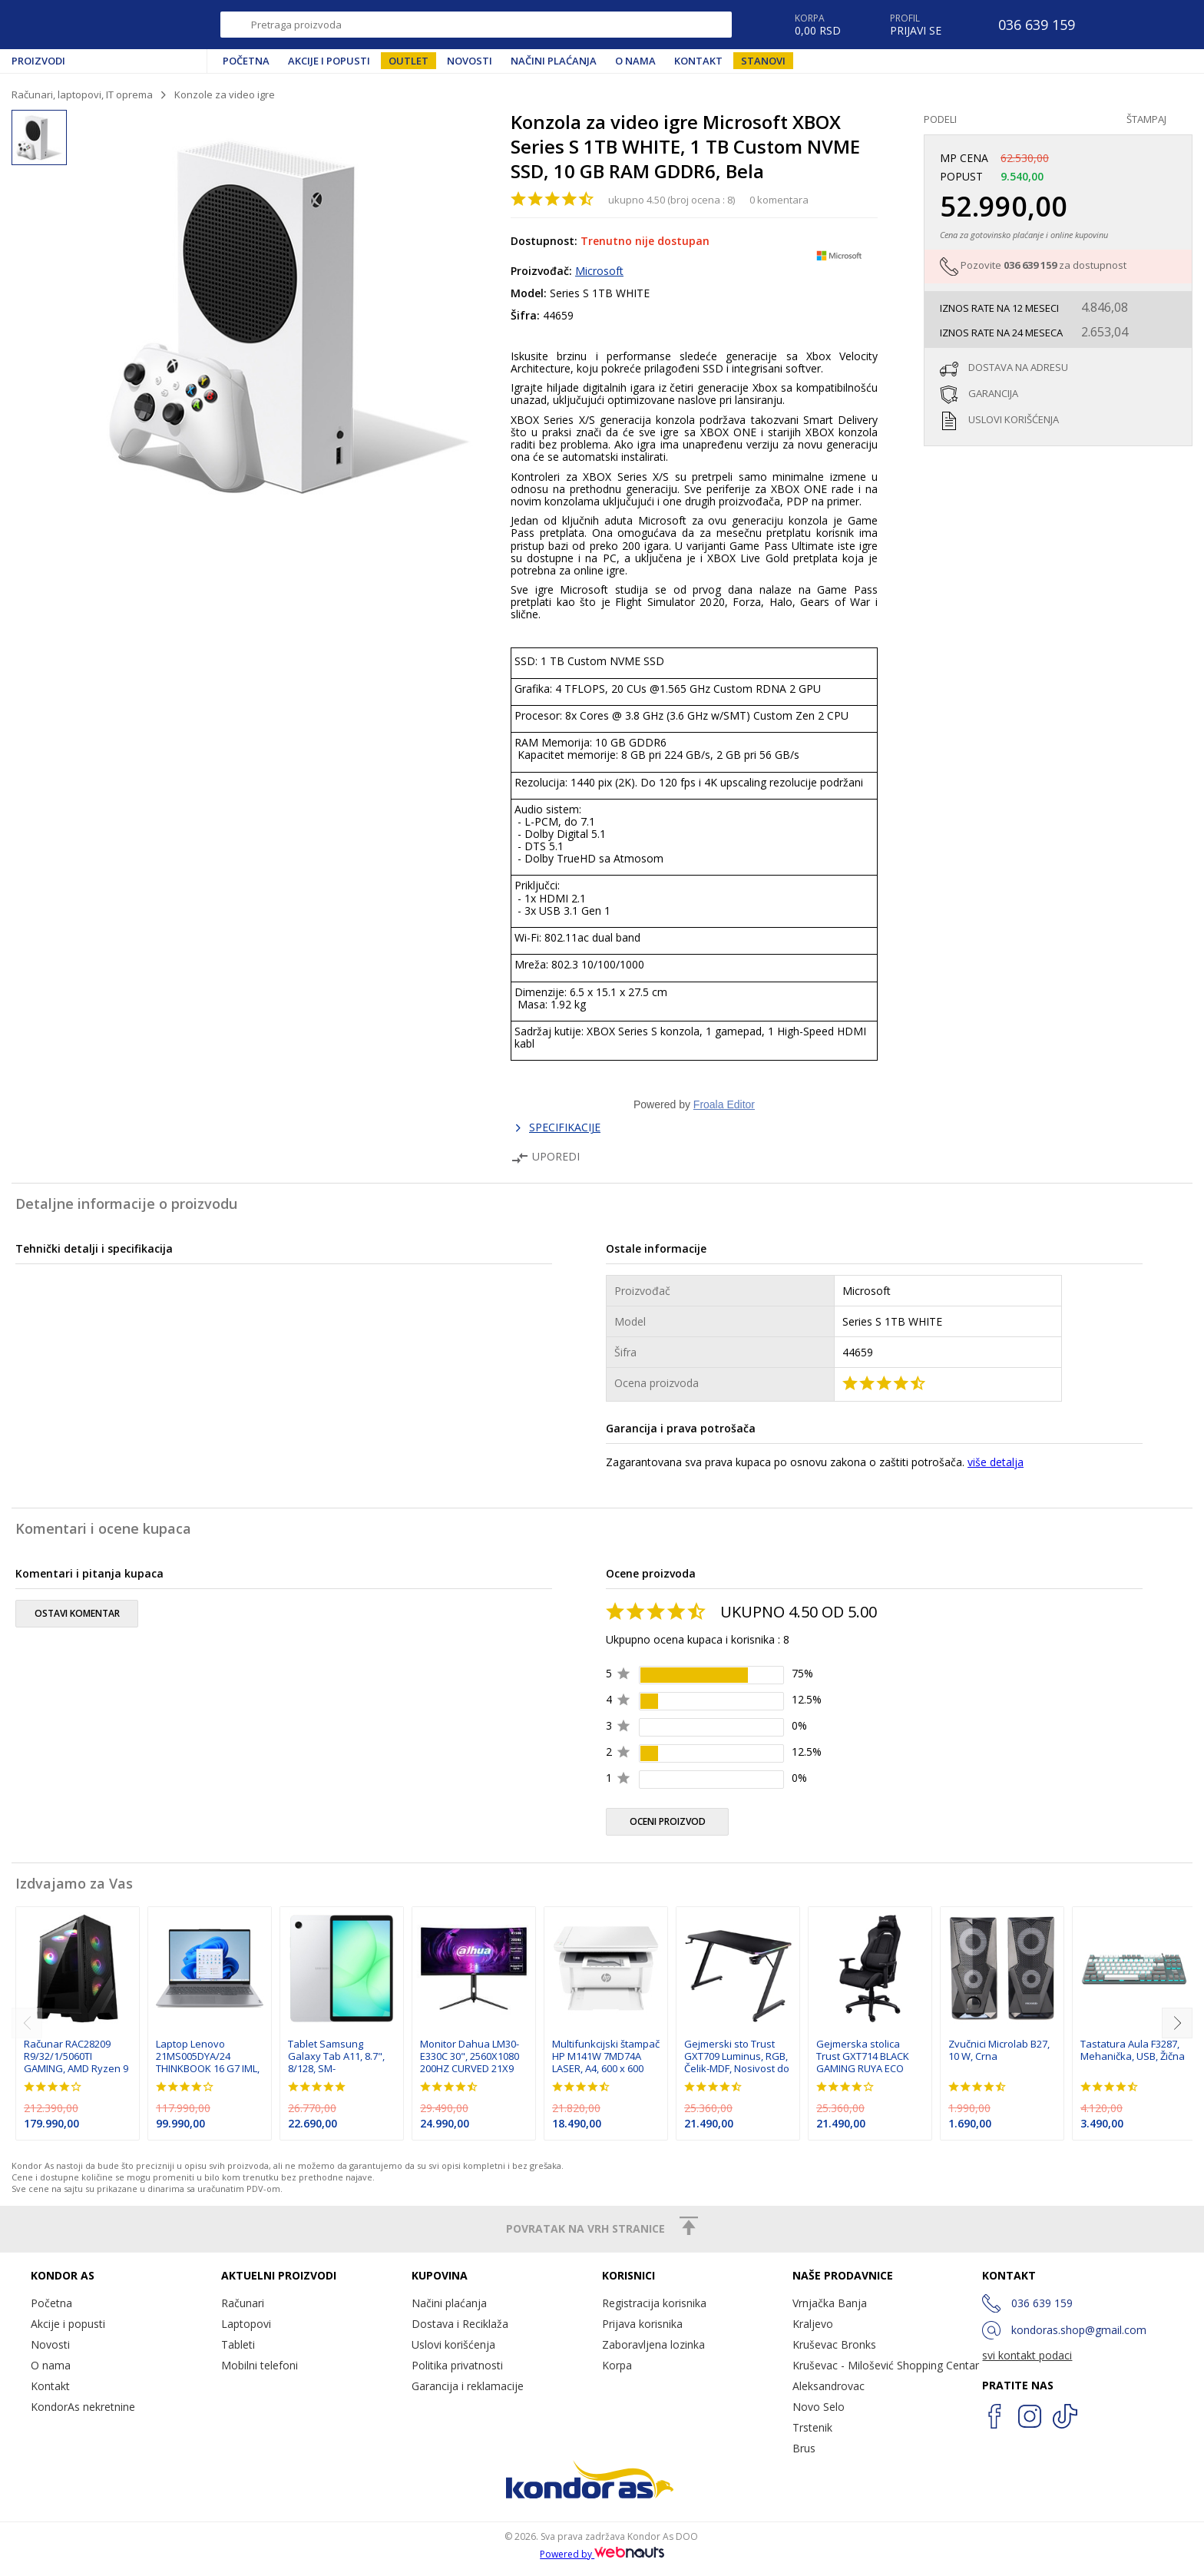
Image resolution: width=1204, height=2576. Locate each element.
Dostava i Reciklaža (460, 2323)
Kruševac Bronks (834, 2344)
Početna (246, 61)
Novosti (469, 61)
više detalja (996, 1462)
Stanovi (763, 61)
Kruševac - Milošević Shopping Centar (885, 2365)
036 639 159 (1030, 265)
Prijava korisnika (642, 2323)
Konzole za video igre (224, 94)
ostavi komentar (77, 1613)
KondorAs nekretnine (83, 2406)
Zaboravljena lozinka (653, 2344)
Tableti (238, 2344)
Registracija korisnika (654, 2303)
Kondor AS (80, 24)
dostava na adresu (1018, 367)
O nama (635, 61)
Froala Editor (724, 1104)
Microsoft (599, 270)
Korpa (617, 2365)
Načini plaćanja (554, 61)
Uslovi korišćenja (453, 2344)
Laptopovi (246, 2323)
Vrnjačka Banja (829, 2303)
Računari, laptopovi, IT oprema (82, 94)
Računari (242, 2303)
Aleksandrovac (828, 2386)
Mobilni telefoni (259, 2365)
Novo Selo (818, 2406)
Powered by (602, 2554)
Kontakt (698, 61)
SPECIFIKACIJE (564, 1127)
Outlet (408, 61)
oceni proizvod (668, 1821)
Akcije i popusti (329, 61)
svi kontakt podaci (1027, 2355)
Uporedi (545, 1156)
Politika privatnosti (457, 2365)
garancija (993, 393)
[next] (1177, 2023)
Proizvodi (38, 61)
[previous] (27, 2023)
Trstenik (812, 2427)
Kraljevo (812, 2323)
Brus (803, 2448)
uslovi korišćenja (1013, 419)
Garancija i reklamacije (468, 2386)
